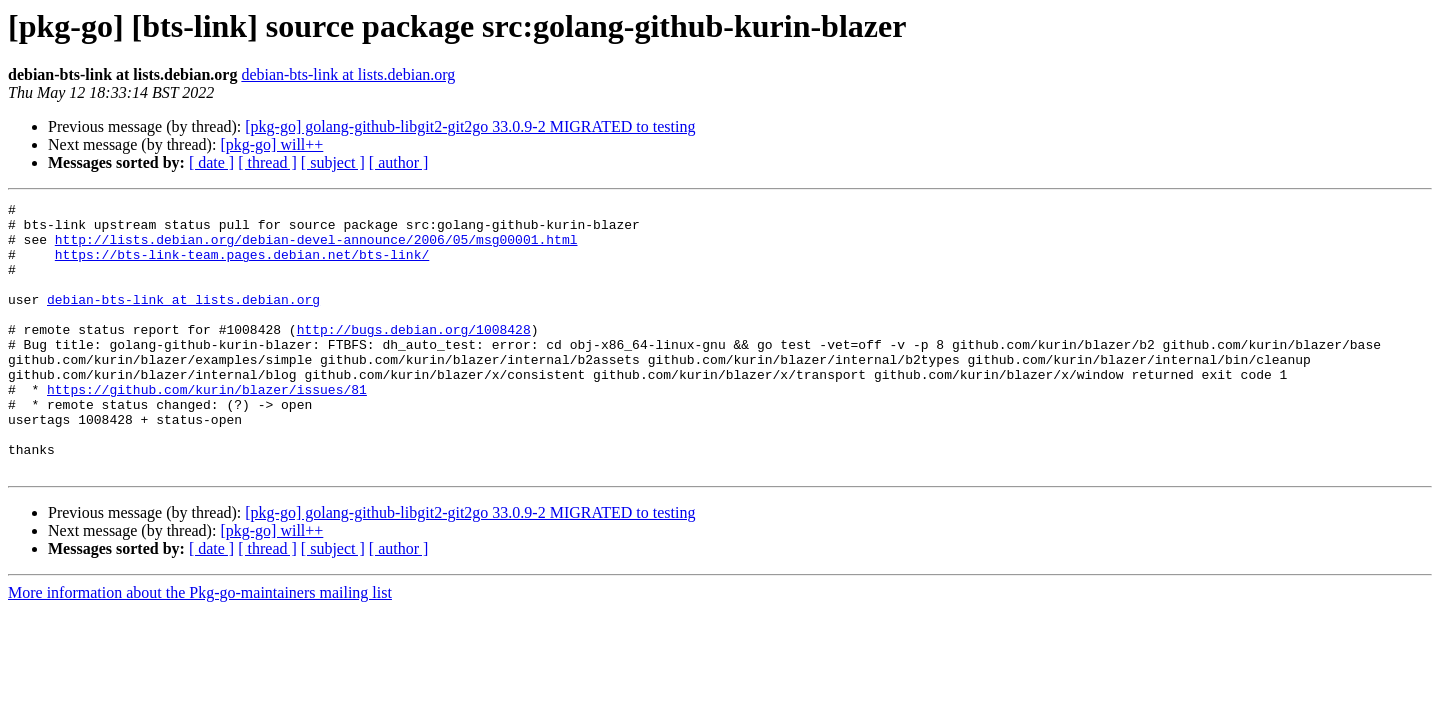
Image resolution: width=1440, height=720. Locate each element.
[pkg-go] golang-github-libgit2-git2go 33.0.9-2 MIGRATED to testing (470, 126)
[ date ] (211, 162)
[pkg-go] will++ (271, 144)
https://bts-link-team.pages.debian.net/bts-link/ (242, 266)
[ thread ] (267, 162)
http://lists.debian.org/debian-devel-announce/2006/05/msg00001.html (316, 248)
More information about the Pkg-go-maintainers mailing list (200, 646)
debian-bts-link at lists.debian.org (348, 74)
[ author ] (399, 162)
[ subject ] (333, 162)
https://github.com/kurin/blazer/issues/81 (207, 428)
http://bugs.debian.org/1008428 (414, 356)
